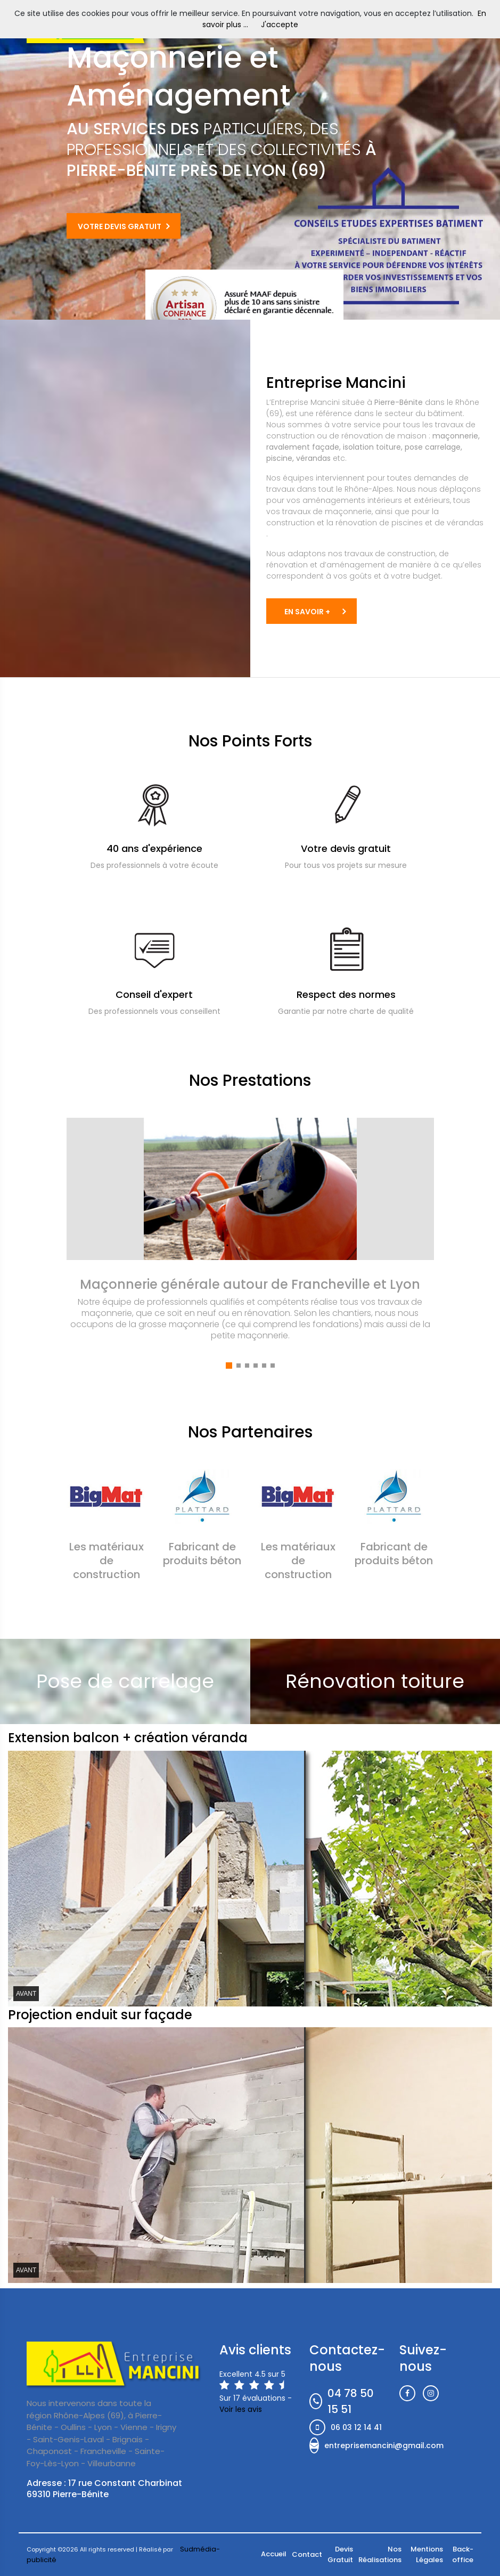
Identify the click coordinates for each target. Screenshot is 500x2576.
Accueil (273, 2553)
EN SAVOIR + (307, 611)
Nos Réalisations (379, 2554)
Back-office (462, 2554)
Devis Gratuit (340, 2554)
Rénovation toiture (374, 1681)
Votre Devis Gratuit (119, 226)
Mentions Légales (427, 2554)
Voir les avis (240, 2409)
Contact (307, 2554)
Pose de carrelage (125, 1681)
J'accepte (279, 24)
